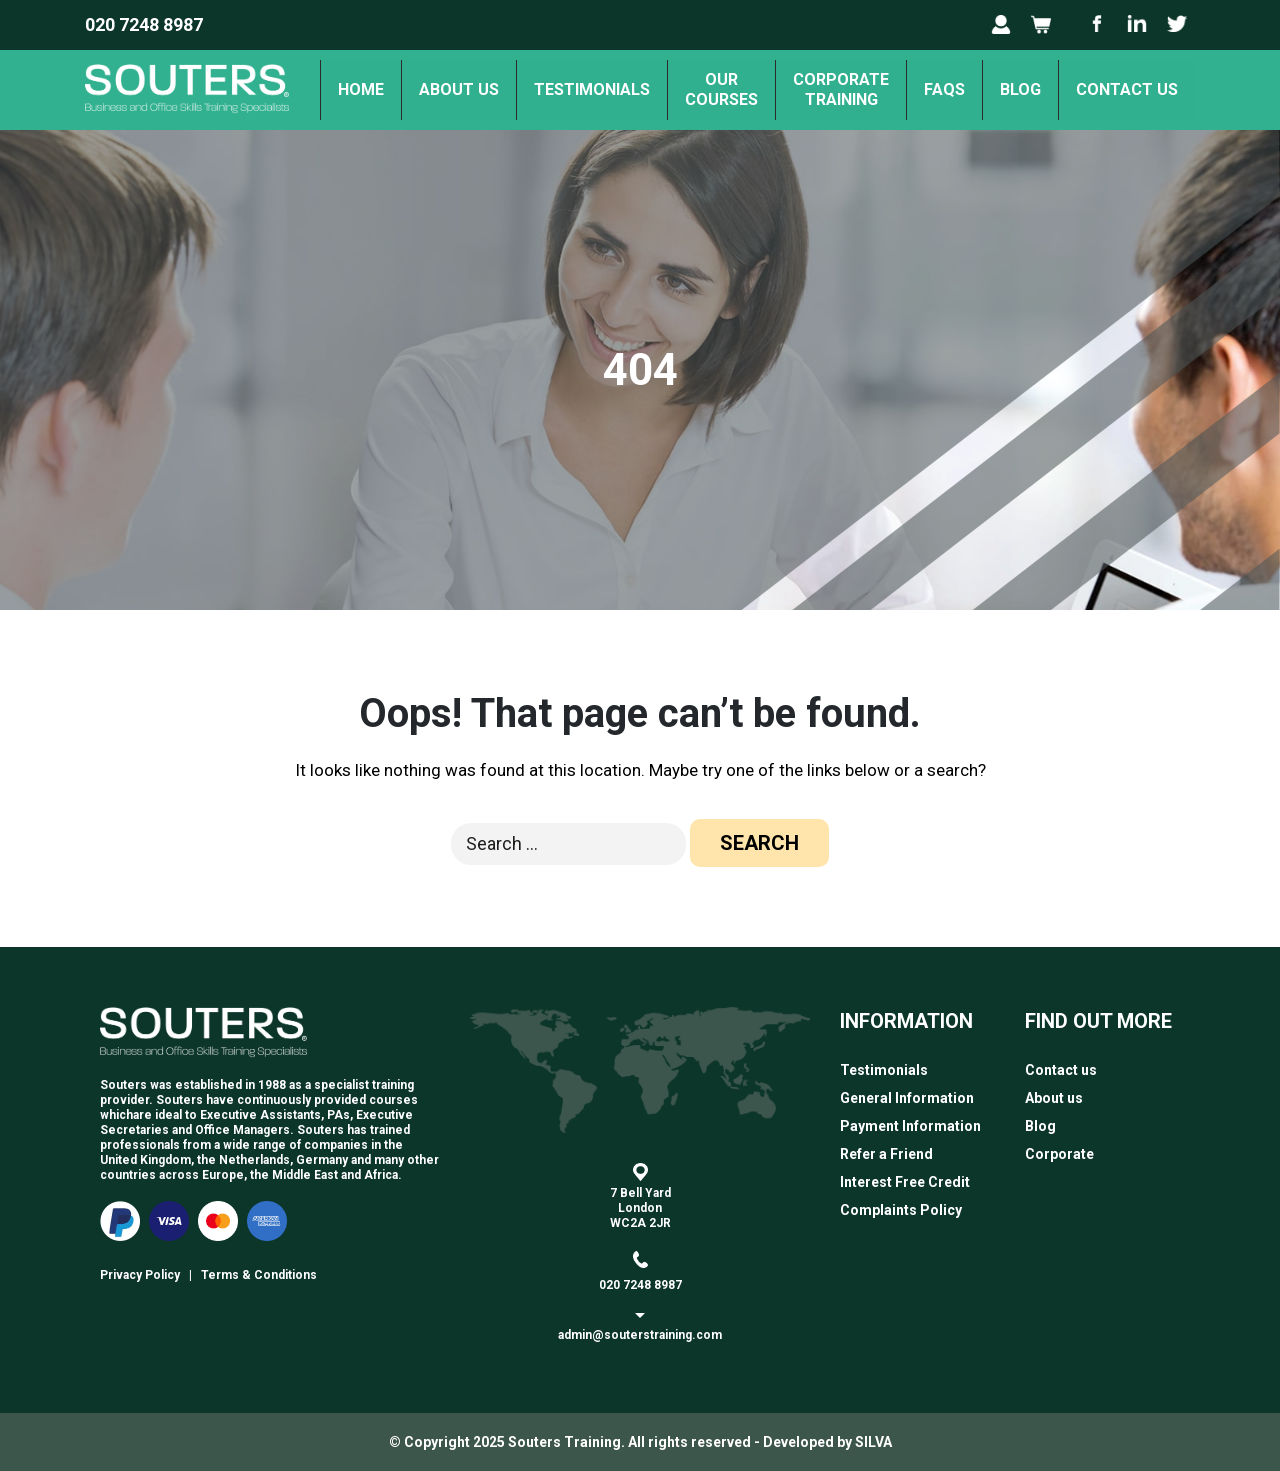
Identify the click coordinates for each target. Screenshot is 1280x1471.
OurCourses (721, 89)
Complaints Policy (901, 1210)
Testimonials (592, 89)
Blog (1020, 89)
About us (459, 89)
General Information (907, 1098)
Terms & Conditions (259, 1275)
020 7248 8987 (144, 24)
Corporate (1059, 1154)
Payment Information (910, 1126)
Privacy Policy (140, 1275)
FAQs (944, 89)
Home (361, 89)
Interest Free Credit (905, 1182)
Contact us (1127, 89)
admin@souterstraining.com (640, 1335)
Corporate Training (841, 89)
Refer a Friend (886, 1154)
